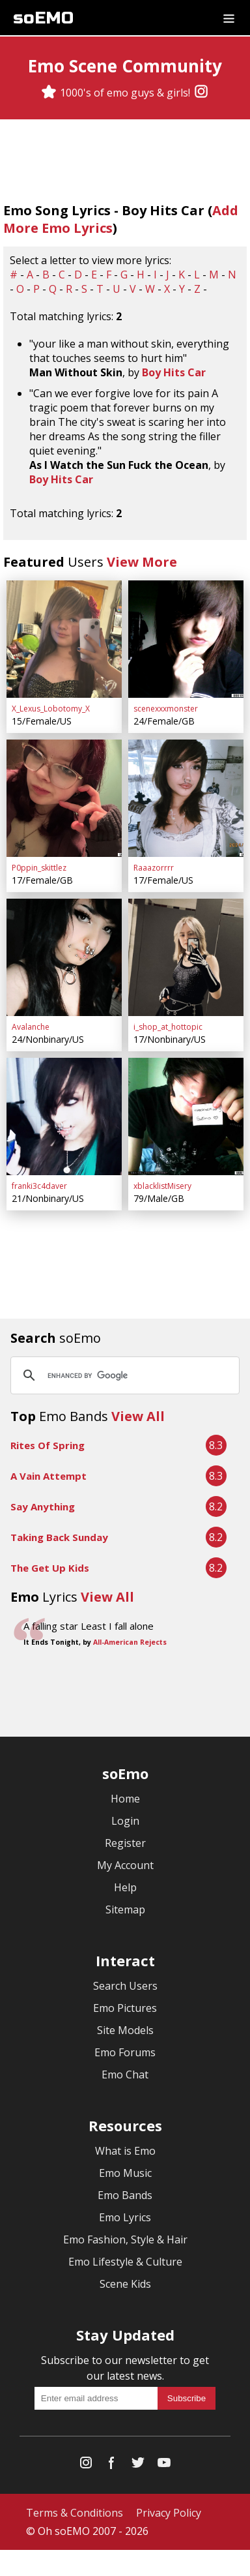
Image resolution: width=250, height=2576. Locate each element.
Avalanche (30, 1026)
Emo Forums (125, 2052)
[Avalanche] (64, 957)
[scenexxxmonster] (185, 639)
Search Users (125, 1986)
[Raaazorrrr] (185, 798)
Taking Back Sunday (59, 1537)
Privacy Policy (168, 2513)
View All (138, 1416)
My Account (125, 1865)
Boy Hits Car (174, 372)
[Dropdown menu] (228, 17)
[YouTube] (164, 2465)
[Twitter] (138, 2465)
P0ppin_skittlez (39, 867)
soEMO (43, 18)
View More (142, 562)
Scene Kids (125, 2284)
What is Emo (125, 2151)
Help (125, 1887)
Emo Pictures (125, 2008)
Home (125, 1798)
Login (125, 1821)
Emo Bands (125, 2195)
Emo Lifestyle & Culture (125, 2261)
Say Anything (42, 1506)
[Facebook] (112, 2465)
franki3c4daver (39, 1185)
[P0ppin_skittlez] (64, 798)
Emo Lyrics (125, 2217)
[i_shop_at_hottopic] (185, 957)
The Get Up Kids (49, 1567)
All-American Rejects (130, 1642)
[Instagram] (201, 92)
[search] (123, 1375)
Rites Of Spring (47, 1445)
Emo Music (125, 2173)
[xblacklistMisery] (185, 1116)
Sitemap (125, 1909)
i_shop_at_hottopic (167, 1026)
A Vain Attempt (48, 1475)
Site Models (125, 2030)
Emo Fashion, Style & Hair (125, 2239)
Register (125, 1843)
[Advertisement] (125, 1693)
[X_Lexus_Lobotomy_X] (64, 639)
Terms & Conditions (74, 2513)
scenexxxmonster (165, 708)
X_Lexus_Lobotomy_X (51, 708)
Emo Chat (125, 2074)
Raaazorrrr (153, 867)
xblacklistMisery (162, 1185)
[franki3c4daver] (64, 1116)
